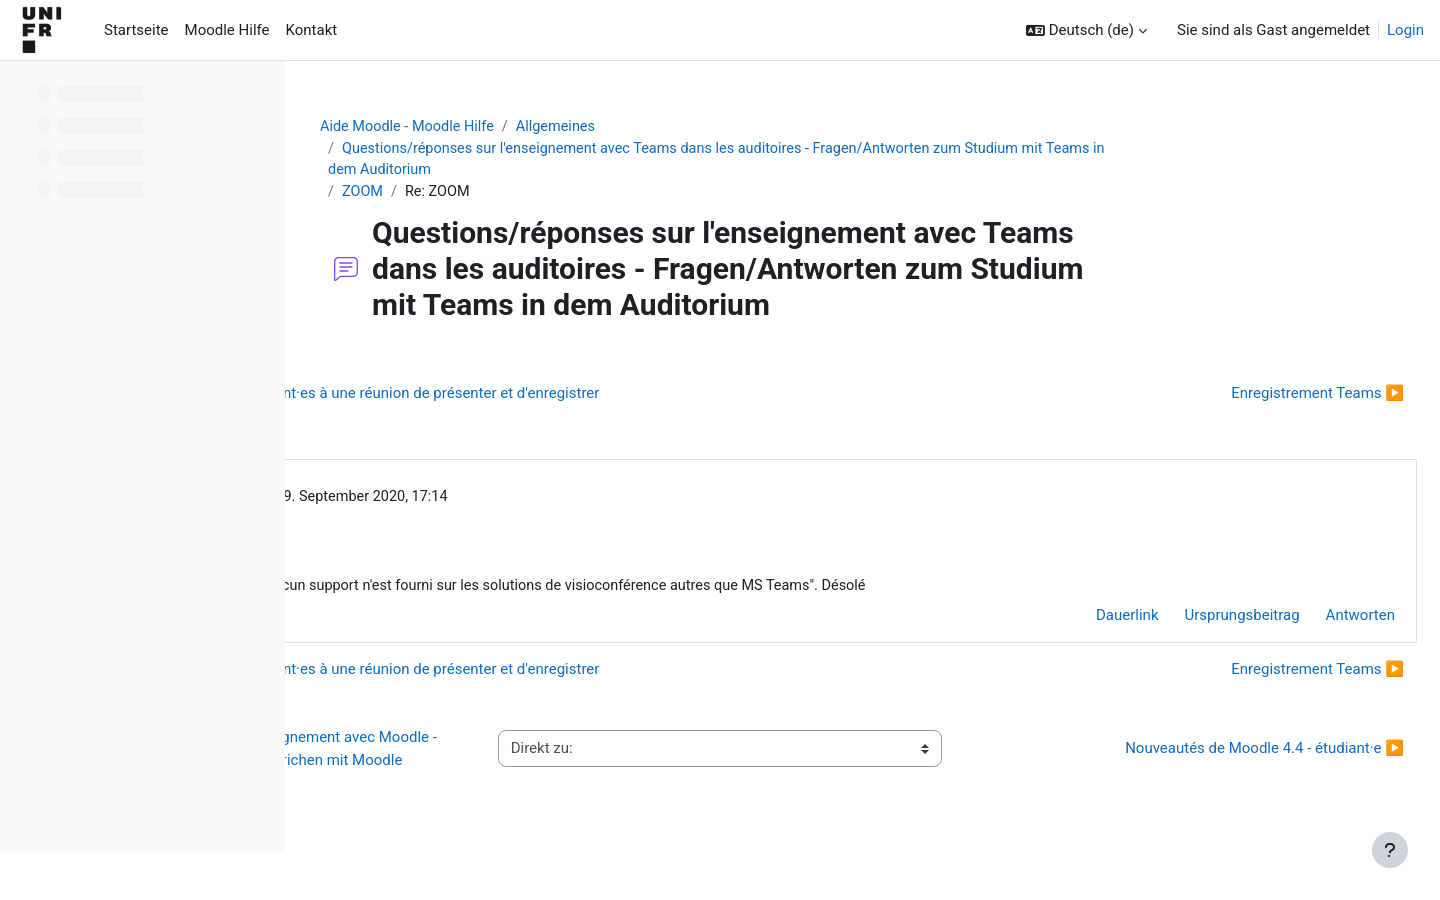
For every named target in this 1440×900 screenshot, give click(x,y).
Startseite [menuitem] (136, 30)
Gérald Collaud (462, 501)
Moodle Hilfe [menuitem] (227, 30)
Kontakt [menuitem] (312, 30)
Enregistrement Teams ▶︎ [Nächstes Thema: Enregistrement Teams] (1269, 397)
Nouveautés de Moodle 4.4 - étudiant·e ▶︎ (1216, 767)
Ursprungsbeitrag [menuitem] (1194, 622)
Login (1405, 30)
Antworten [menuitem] (1312, 622)
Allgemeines (690, 127)
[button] (1086, 30)
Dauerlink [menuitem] (1079, 622)
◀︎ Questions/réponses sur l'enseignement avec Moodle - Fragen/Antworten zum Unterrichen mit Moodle (490, 766)
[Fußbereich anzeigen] (1390, 850)
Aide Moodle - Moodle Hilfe (537, 127)
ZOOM (490, 195)
